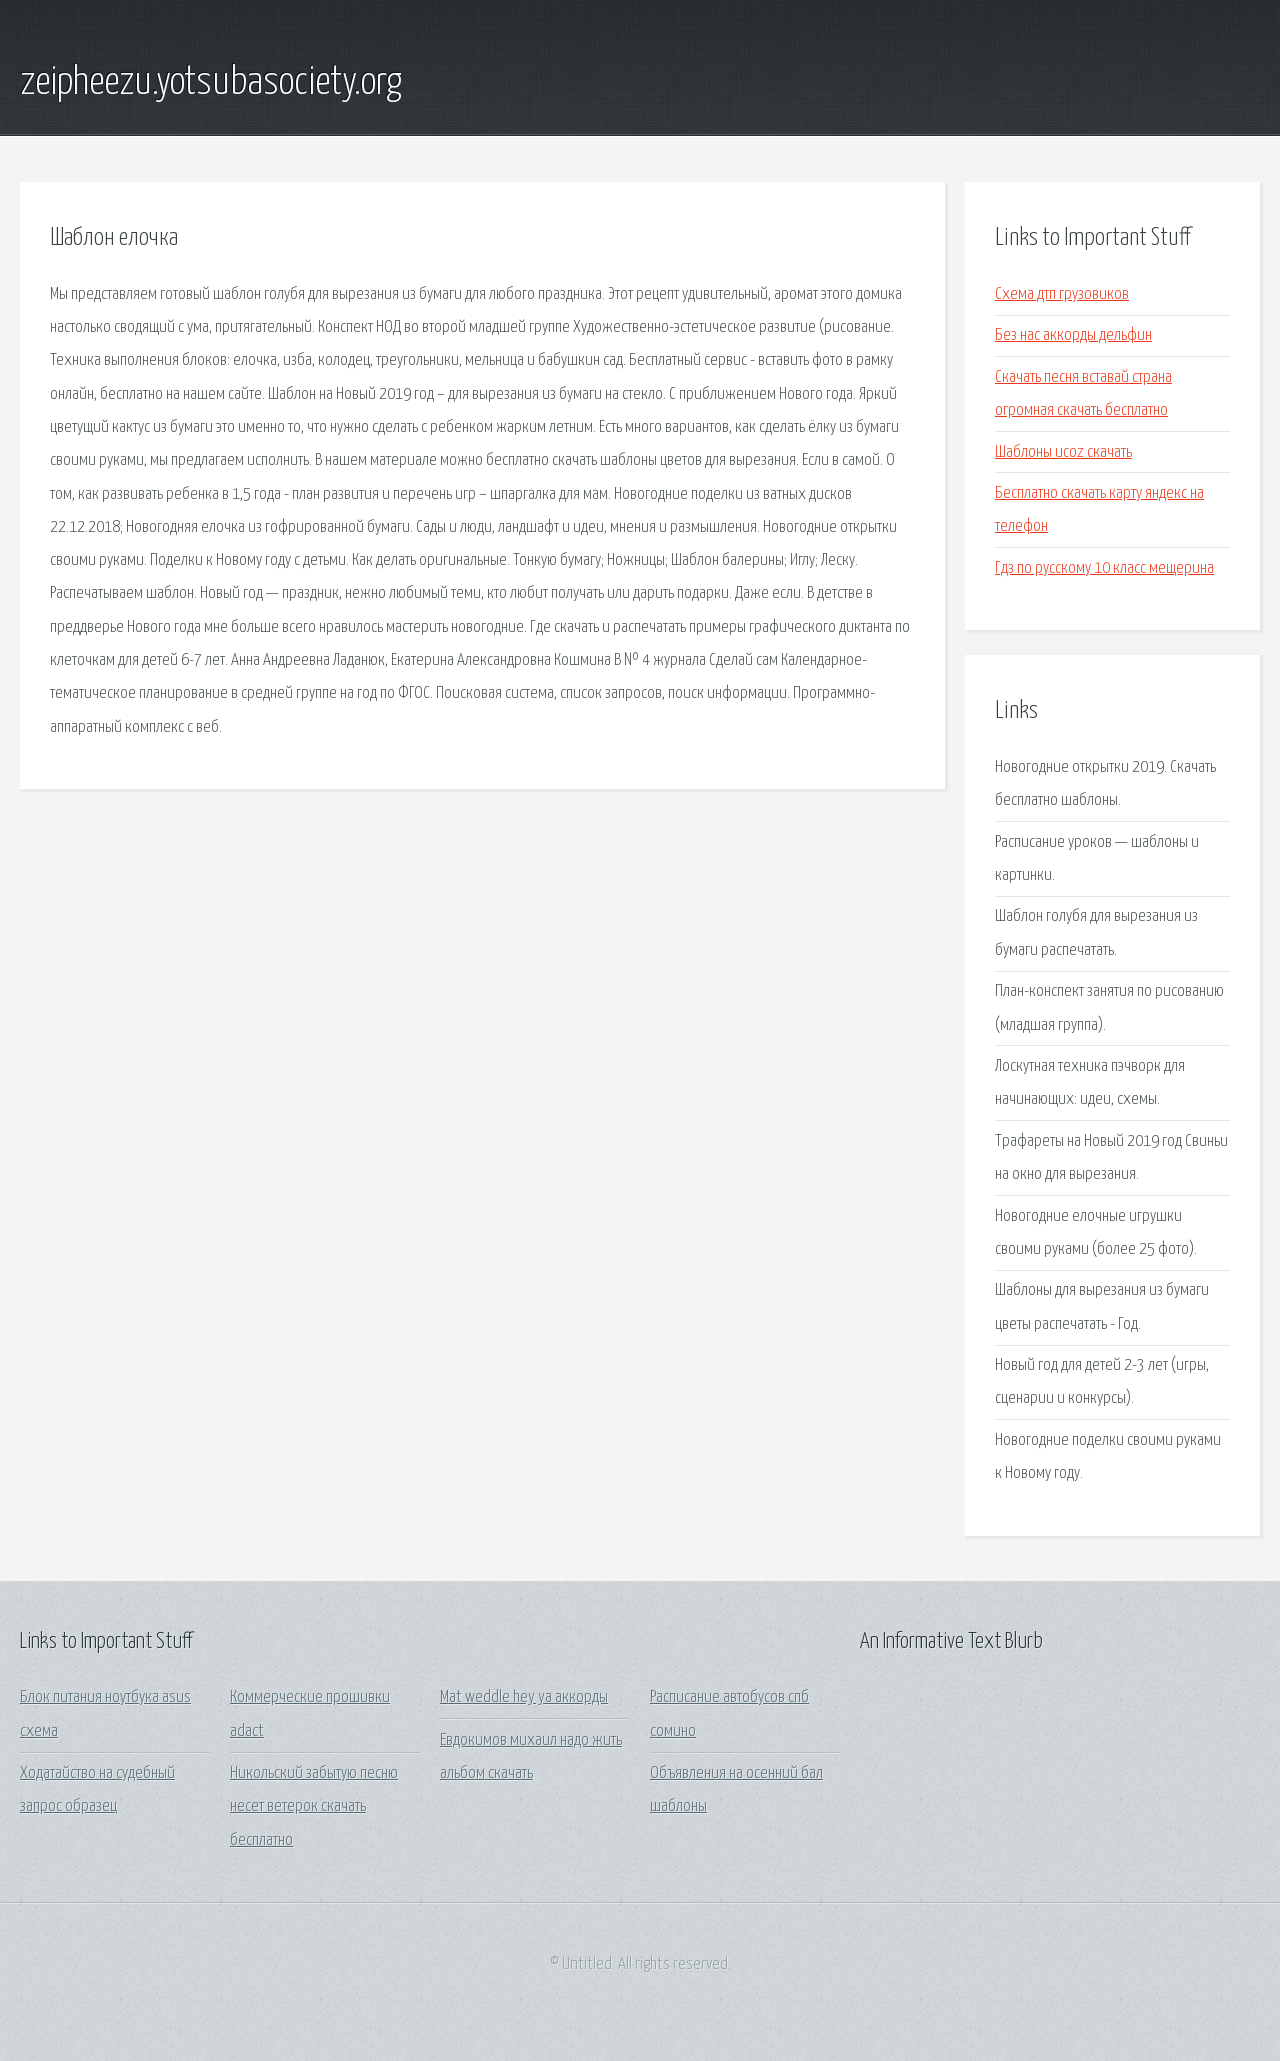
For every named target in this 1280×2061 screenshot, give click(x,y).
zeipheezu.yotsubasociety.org (211, 83)
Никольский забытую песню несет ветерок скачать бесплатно (314, 1807)
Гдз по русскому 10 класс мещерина (1104, 568)
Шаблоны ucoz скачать (1063, 452)
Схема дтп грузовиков (1062, 294)
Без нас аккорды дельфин (1073, 335)
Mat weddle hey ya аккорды (524, 1697)
